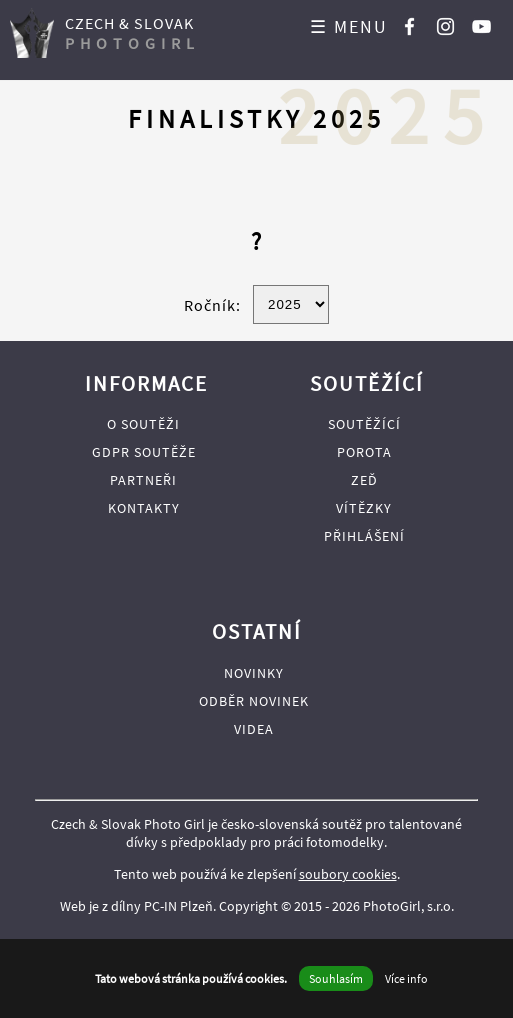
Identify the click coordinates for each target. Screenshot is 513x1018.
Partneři (143, 480)
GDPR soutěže (144, 452)
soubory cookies (348, 874)
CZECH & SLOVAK (132, 33)
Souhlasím (336, 978)
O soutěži (143, 424)
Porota (364, 452)
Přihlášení (364, 536)
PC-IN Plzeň (178, 906)
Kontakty (144, 508)
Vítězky (364, 508)
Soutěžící (364, 424)
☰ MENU (349, 26)
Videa (254, 729)
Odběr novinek (254, 701)
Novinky (254, 673)
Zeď (364, 480)
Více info (406, 978)
